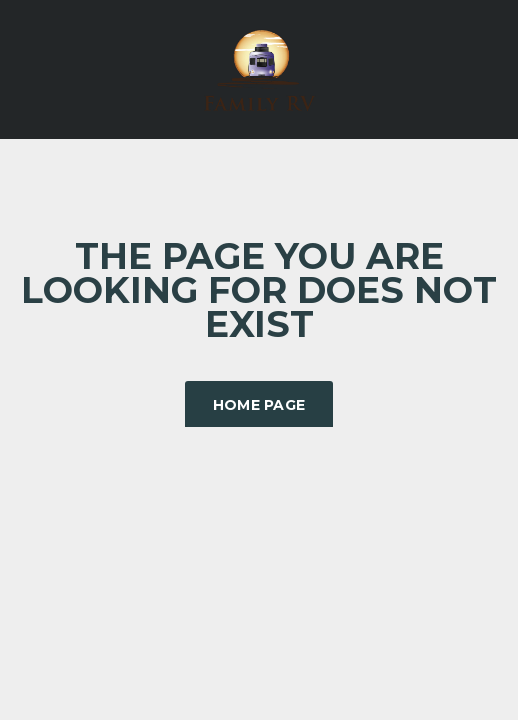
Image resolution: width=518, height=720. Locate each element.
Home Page (259, 405)
